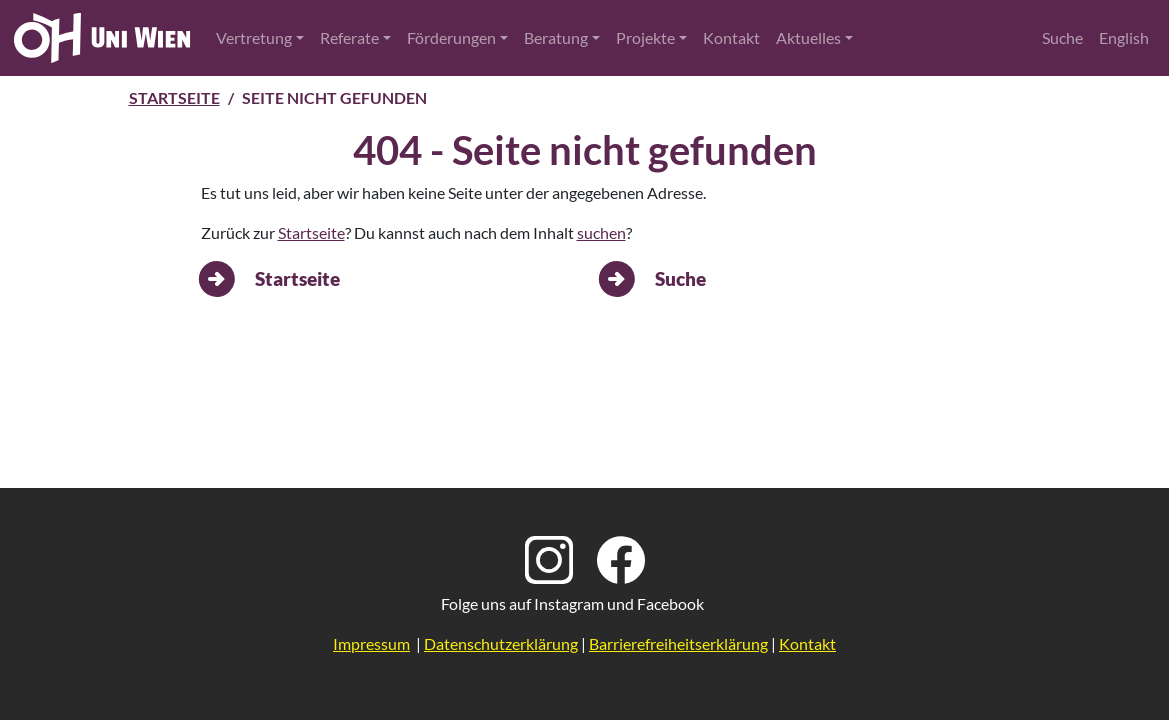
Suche (1062, 37)
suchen (601, 232)
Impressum (371, 643)
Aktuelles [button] (808, 37)
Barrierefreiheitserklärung (678, 643)
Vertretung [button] (254, 37)
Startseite (174, 97)
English (1124, 37)
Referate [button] (349, 37)
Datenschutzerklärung (501, 643)
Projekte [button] (645, 37)
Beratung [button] (556, 37)
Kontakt (731, 37)
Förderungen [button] (451, 37)
